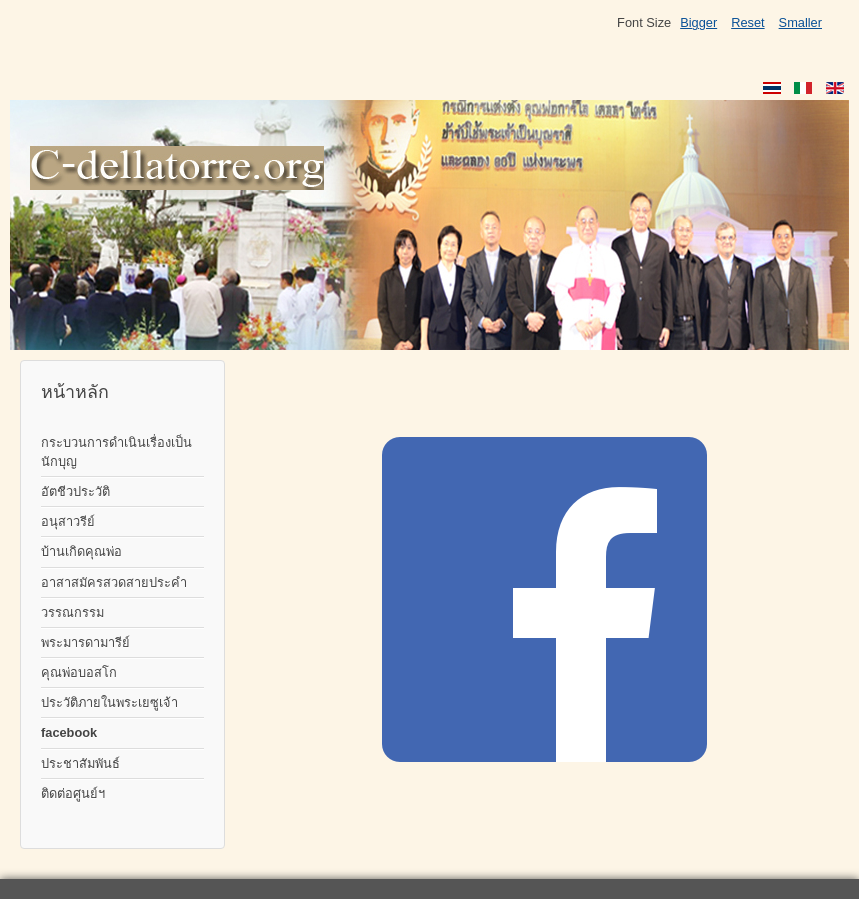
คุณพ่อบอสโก (79, 672)
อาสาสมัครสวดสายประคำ (114, 582)
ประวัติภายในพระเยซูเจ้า (109, 702)
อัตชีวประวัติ (75, 491)
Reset (747, 22)
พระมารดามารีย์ (85, 642)
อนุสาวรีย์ (68, 521)
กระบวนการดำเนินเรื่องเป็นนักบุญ (116, 452)
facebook (69, 732)
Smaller (800, 22)
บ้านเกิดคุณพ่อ (81, 551)
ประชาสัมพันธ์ (80, 763)
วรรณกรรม (72, 612)
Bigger (698, 22)
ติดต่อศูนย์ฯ (73, 793)
